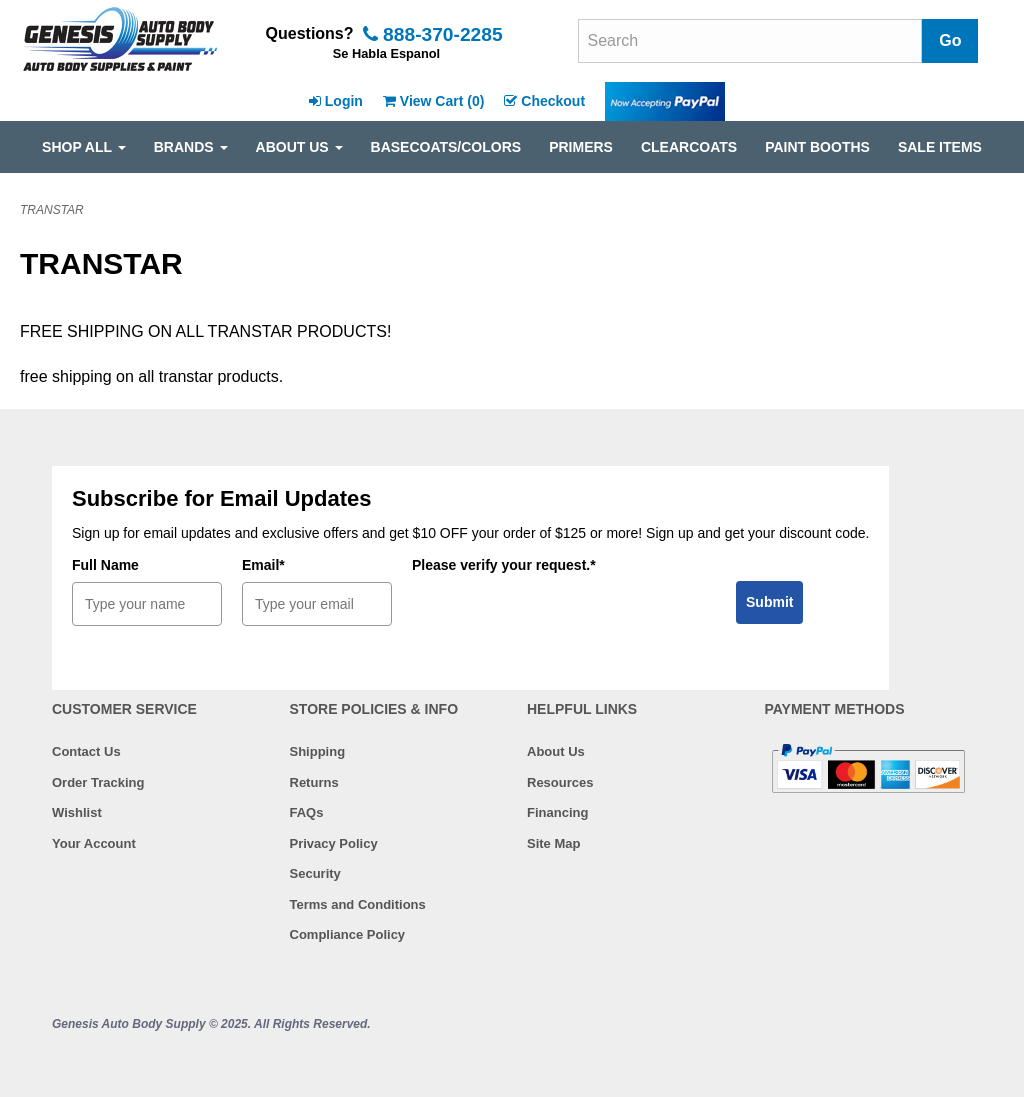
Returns (314, 782)
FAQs (307, 812)
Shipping (318, 751)
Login (336, 101)
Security (315, 873)
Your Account (94, 843)
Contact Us (86, 751)
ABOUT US (299, 147)
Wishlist (77, 812)
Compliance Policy (348, 934)
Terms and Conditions (358, 904)
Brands (191, 147)
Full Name (105, 565)
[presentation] (564, 621)
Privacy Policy (334, 843)
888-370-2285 (433, 34)
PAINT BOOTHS (817, 147)
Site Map (553, 843)
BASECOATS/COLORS (446, 147)
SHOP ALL (84, 147)
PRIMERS (581, 147)
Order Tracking (98, 782)
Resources (560, 782)
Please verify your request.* (504, 565)
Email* (263, 565)
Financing (557, 812)
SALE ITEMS (940, 147)
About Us (556, 751)
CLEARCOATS (689, 147)
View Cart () (433, 101)
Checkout (544, 101)
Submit (769, 602)
